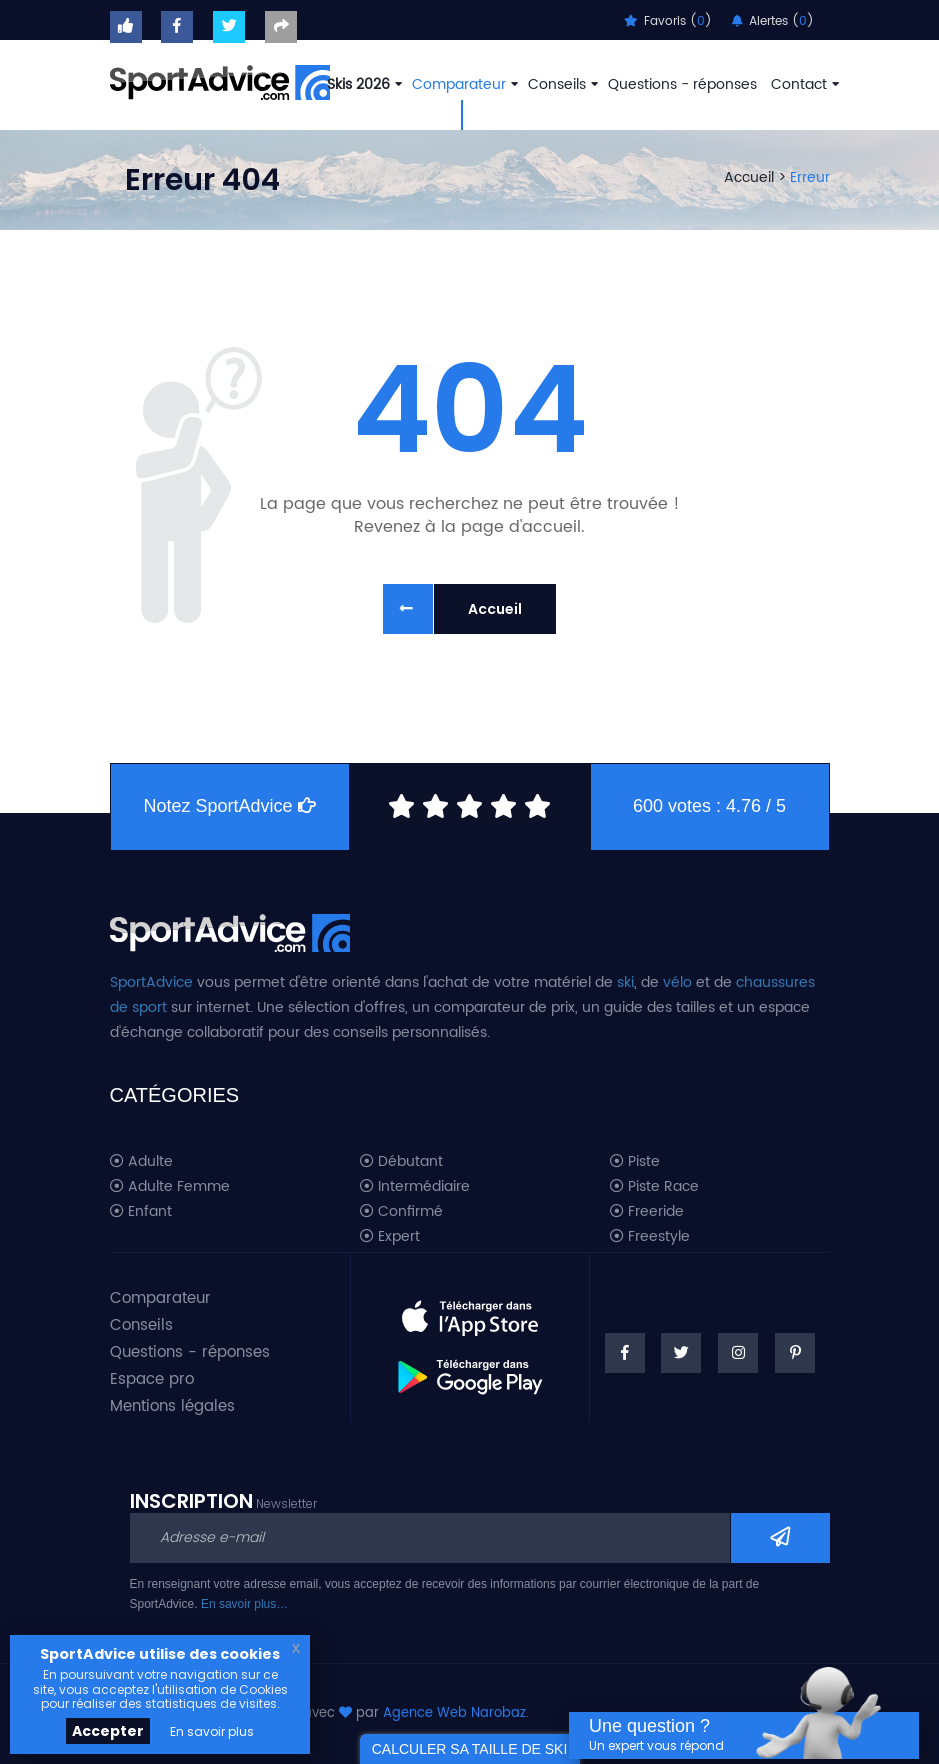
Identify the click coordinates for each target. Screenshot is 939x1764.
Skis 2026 (362, 84)
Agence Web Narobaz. (456, 1713)
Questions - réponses (682, 84)
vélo (677, 982)
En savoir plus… (244, 1604)
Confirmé (401, 1212)
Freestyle (650, 1237)
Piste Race (654, 1187)
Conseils (561, 84)
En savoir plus (212, 1731)
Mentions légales (172, 1406)
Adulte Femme (170, 1187)
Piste (635, 1162)
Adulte (141, 1162)
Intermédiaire (415, 1187)
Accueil (749, 177)
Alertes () (773, 21)
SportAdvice (151, 982)
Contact (803, 84)
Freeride (647, 1212)
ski (625, 982)
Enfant (141, 1212)
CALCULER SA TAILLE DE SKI (470, 1749)
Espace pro (152, 1379)
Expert (390, 1237)
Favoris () (668, 21)
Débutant (401, 1162)
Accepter (108, 1731)
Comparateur (463, 84)
